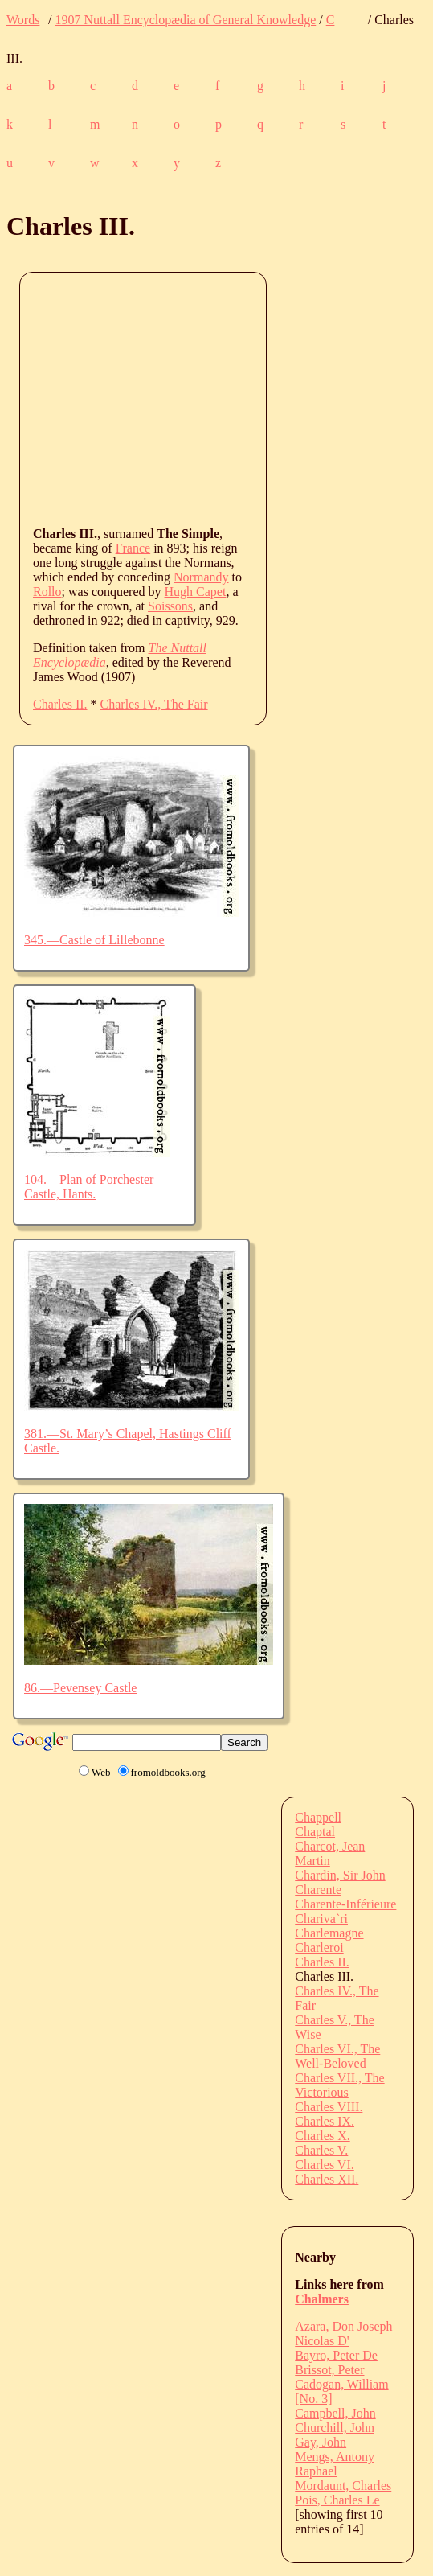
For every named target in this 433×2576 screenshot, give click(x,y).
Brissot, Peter (329, 2370)
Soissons (170, 606)
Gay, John (320, 2442)
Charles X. (322, 2136)
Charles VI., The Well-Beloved (337, 2056)
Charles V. (321, 2150)
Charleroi (319, 1947)
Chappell (318, 1817)
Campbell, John (335, 2413)
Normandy (201, 577)
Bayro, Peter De (336, 2355)
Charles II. (60, 704)
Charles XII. (326, 2179)
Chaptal (315, 1832)
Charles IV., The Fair (154, 704)
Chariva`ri (321, 1918)
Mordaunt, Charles (343, 2485)
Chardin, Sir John (340, 1875)
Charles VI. (324, 2164)
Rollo (47, 591)
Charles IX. (324, 2121)
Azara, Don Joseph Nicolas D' (343, 2333)
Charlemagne (329, 1933)
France (133, 548)
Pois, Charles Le (337, 2500)
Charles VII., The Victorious (339, 2085)
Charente (318, 1889)
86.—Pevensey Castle (80, 1688)
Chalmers (322, 2299)
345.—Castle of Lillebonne (94, 940)
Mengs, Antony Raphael (334, 2464)
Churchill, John (334, 2427)
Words (22, 20)
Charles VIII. (328, 2107)
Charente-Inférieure (345, 1904)
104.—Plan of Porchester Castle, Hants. (88, 1187)
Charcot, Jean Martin (330, 1853)
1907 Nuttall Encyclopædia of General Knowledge (185, 20)
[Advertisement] (233, 398)
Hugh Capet (196, 591)
